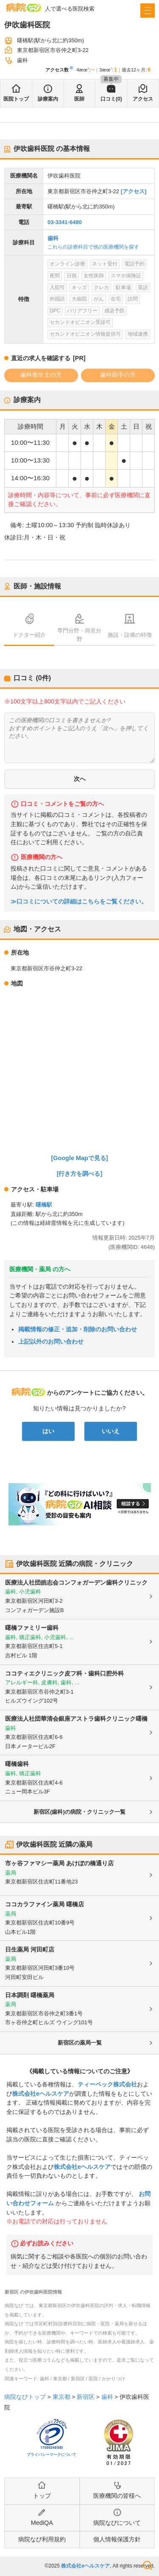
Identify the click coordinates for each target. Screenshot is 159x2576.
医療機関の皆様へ (117, 2495)
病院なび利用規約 (42, 2539)
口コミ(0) (111, 99)
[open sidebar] (147, 10)
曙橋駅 (44, 1205)
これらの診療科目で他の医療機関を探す (93, 247)
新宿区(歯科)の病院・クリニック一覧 (79, 1812)
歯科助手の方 (118, 374)
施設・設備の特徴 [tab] (130, 635)
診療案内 (48, 99)
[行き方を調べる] (80, 1173)
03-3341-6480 (64, 222)
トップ (42, 2495)
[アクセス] (134, 191)
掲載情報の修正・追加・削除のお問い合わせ (77, 1329)
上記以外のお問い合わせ (51, 1341)
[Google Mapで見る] (79, 1158)
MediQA (42, 2522)
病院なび (24, 7)
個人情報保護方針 (117, 2539)
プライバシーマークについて (51, 2455)
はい (48, 1431)
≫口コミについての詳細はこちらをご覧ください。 (79, 901)
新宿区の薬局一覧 (80, 2042)
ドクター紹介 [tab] (29, 635)
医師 (79, 99)
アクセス (143, 99)
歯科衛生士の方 (41, 374)
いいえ (111, 1431)
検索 (147, 2565)
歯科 (53, 238)
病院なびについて (117, 2522)
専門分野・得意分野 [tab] (79, 634)
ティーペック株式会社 (107, 2084)
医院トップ (16, 99)
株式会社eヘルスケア (40, 2093)
